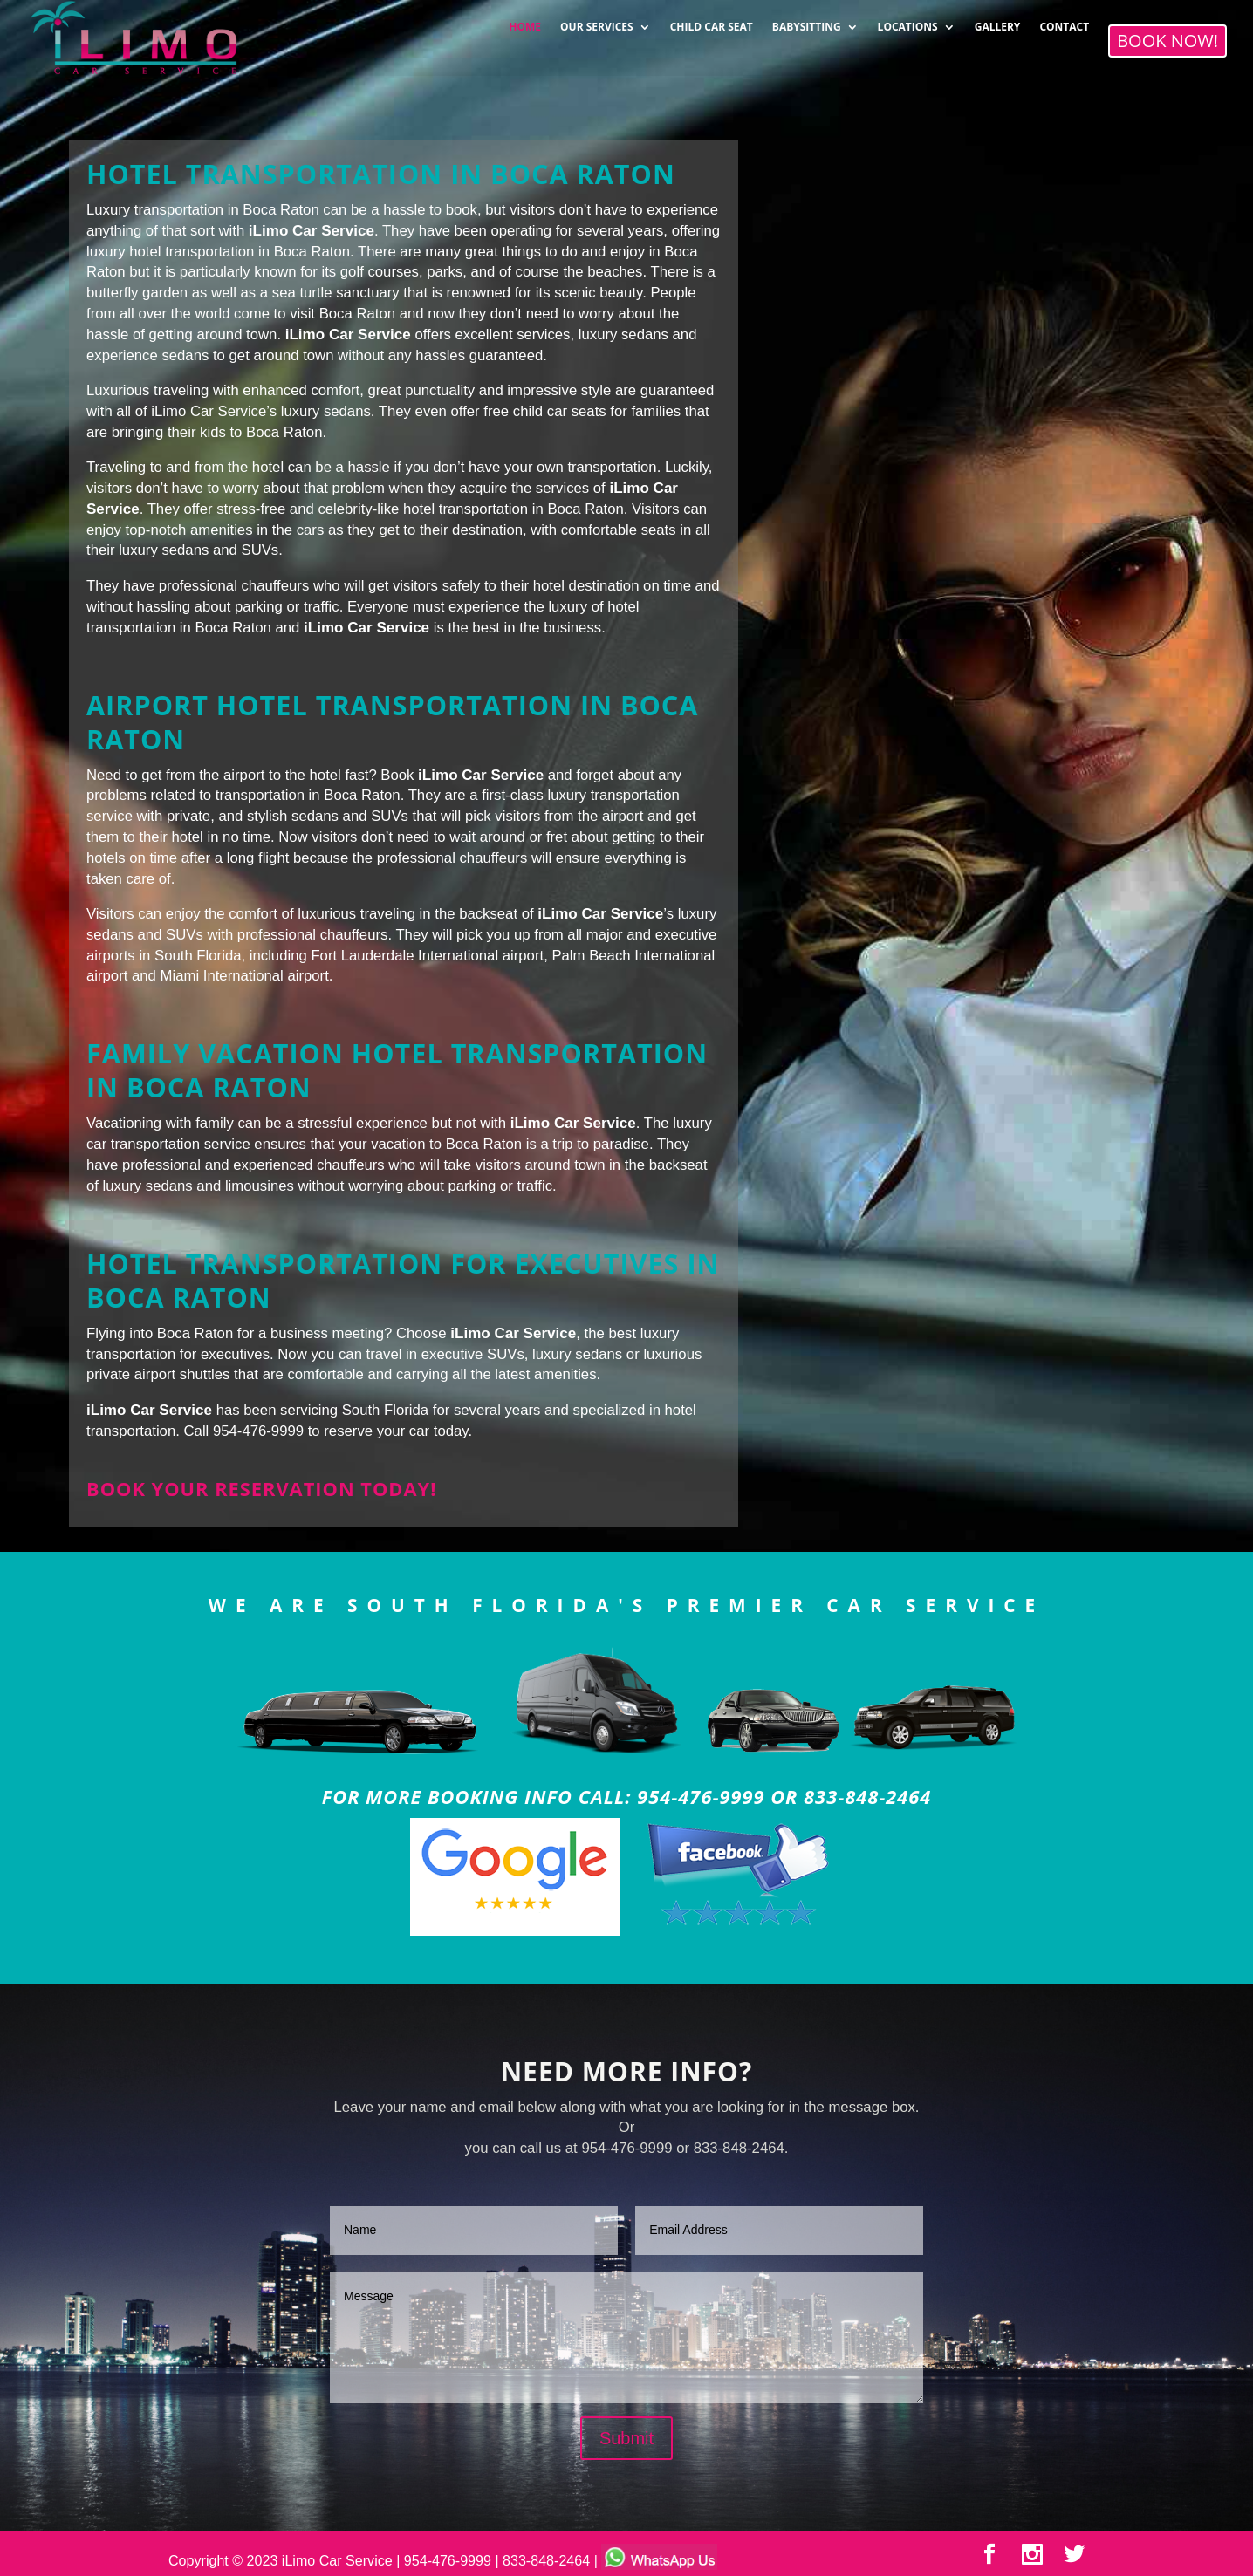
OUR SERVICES (596, 21)
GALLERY (998, 21)
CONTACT (1064, 21)
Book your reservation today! (261, 1488)
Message (626, 2337)
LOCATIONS (908, 21)
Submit (626, 2438)
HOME (525, 21)
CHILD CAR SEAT (711, 21)
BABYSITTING (806, 21)
